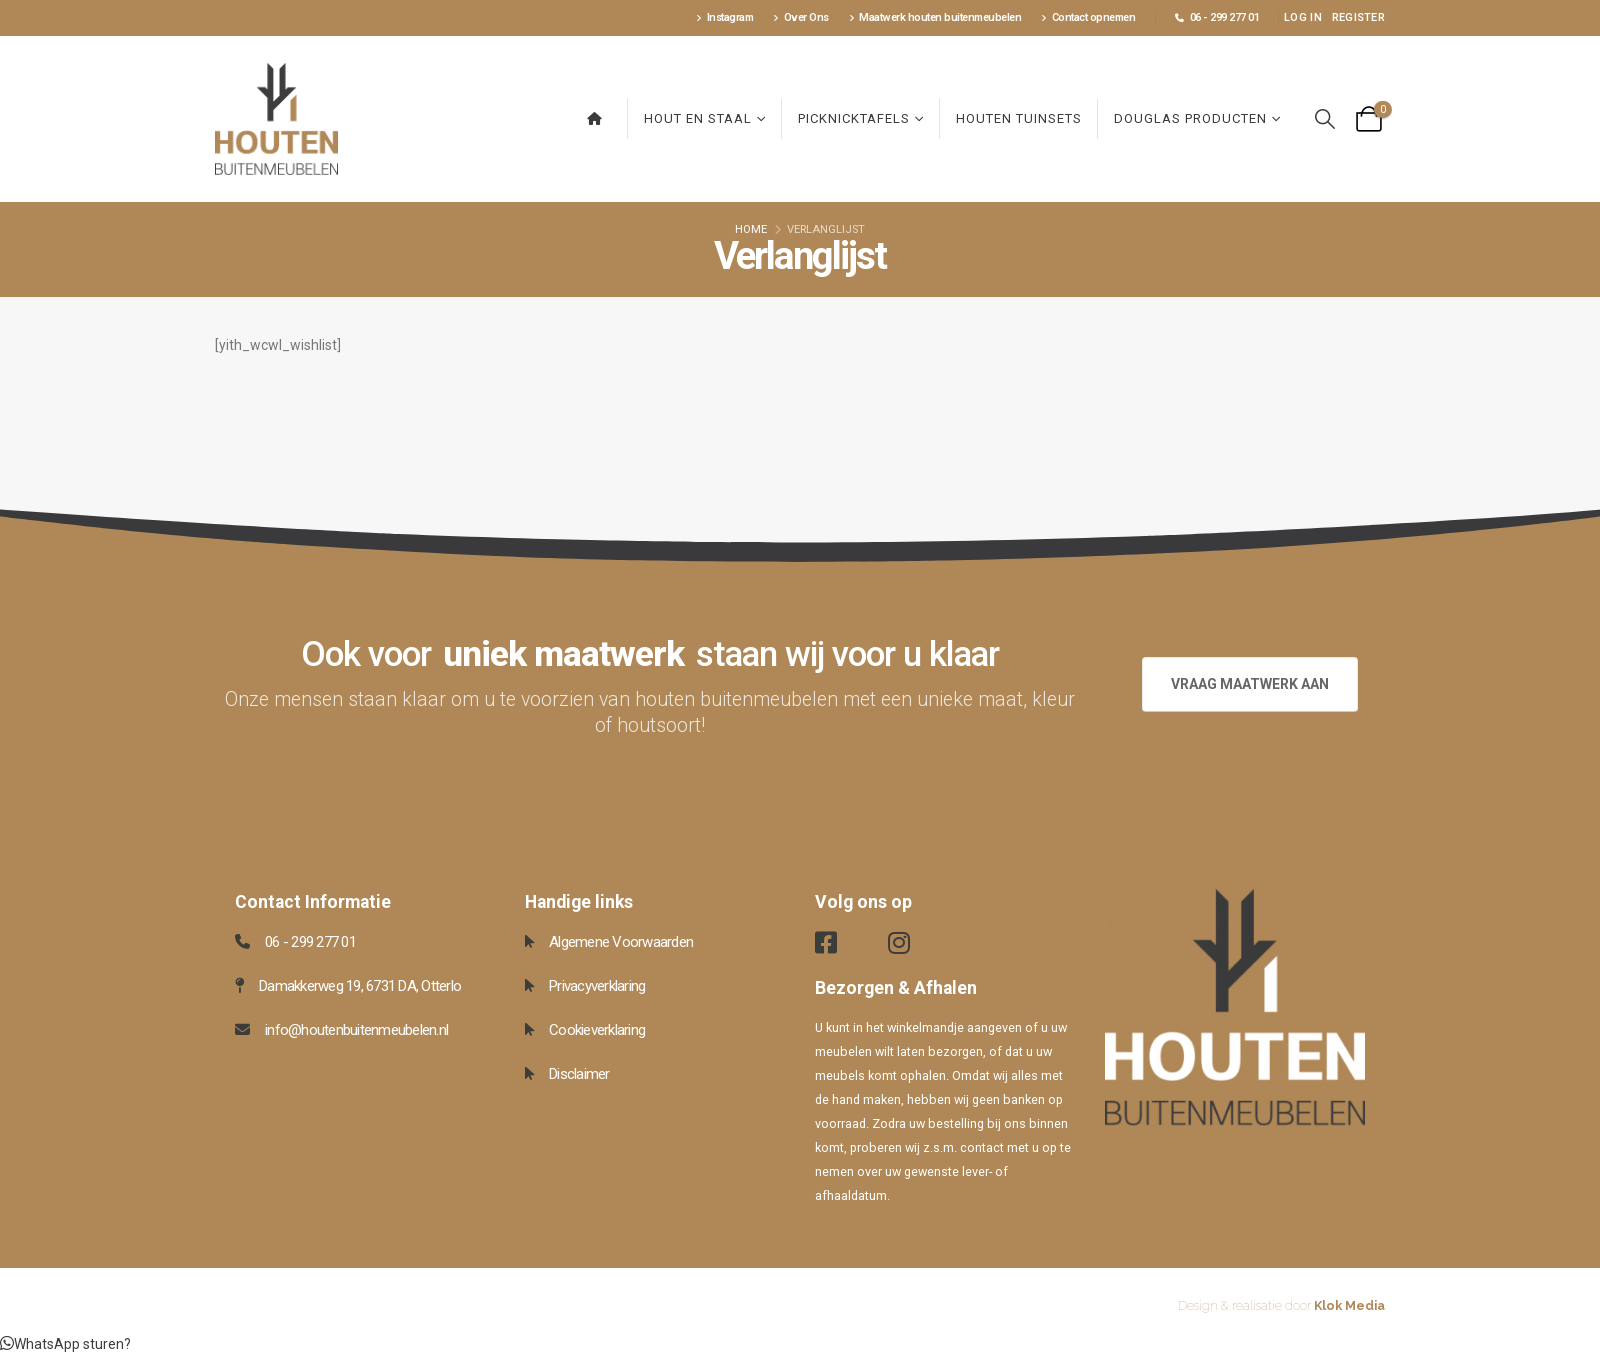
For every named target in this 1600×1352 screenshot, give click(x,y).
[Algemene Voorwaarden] (655, 942)
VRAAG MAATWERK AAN (1250, 684)
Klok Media (1349, 1305)
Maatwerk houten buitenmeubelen (935, 17)
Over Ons (801, 17)
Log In (1303, 17)
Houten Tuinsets (1019, 118)
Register (1358, 17)
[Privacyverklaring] (655, 986)
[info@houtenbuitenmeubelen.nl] (365, 1030)
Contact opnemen (1088, 17)
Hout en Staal (698, 118)
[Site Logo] (276, 119)
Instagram (724, 17)
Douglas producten (1190, 118)
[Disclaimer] (655, 1074)
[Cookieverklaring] (655, 1030)
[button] (1325, 119)
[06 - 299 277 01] (365, 942)
